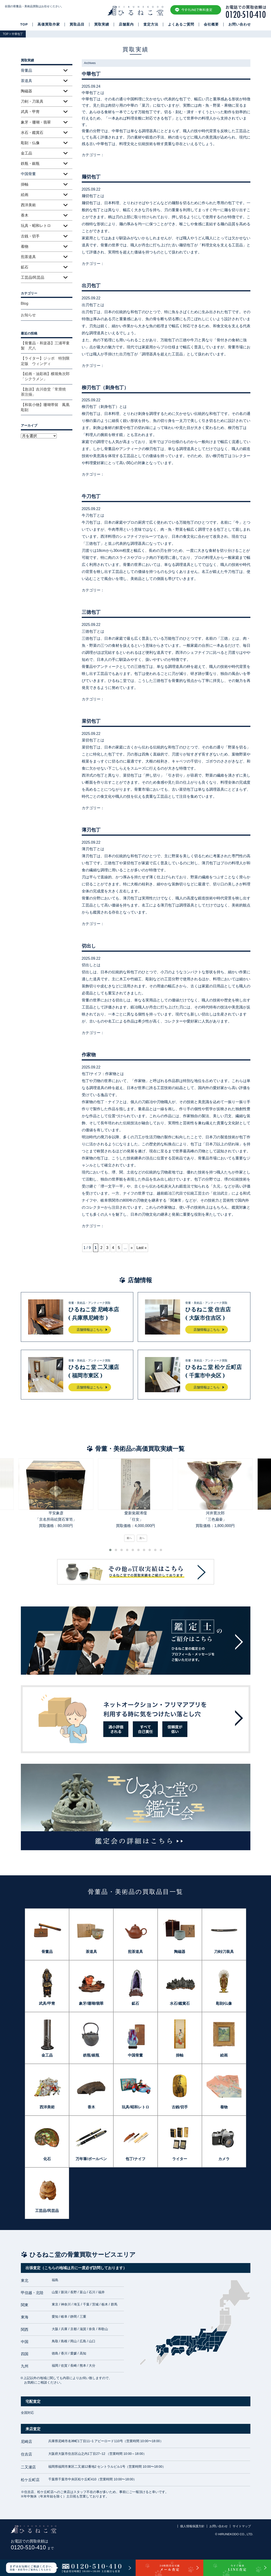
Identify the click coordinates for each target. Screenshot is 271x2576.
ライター (179, 2159)
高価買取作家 (48, 24)
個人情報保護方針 (192, 2526)
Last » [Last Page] (141, 1248)
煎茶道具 (28, 257)
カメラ (224, 2159)
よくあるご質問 (181, 24)
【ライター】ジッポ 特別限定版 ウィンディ (45, 360)
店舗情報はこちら (90, 1329)
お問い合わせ (239, 24)
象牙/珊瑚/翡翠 (91, 2003)
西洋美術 (28, 205)
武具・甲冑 (30, 112)
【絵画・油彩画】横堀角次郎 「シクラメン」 (46, 376)
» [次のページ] (132, 1248)
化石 (47, 2159)
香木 (24, 215)
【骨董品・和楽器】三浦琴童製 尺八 (45, 345)
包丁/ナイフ (135, 2159)
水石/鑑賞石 (179, 2003)
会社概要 (211, 24)
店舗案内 (126, 24)
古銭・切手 (30, 236)
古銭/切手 (180, 2107)
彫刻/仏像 (224, 2003)
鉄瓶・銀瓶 (30, 163)
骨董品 (47, 1952)
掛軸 (24, 184)
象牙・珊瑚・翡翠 (36, 122)
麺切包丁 (91, 176)
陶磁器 (26, 91)
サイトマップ (242, 2526)
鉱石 (24, 267)
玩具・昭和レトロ (36, 226)
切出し (89, 945)
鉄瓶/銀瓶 (91, 2055)
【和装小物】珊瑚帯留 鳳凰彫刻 (45, 407)
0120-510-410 (32, 2547)
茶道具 (91, 1952)
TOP (24, 24)
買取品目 (77, 24)
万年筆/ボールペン (91, 2159)
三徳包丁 (91, 612)
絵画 (24, 195)
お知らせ (28, 315)
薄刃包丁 (91, 829)
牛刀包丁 (91, 496)
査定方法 (150, 24)
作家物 (89, 1054)
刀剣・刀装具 (32, 101)
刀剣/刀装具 (224, 1952)
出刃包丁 (91, 285)
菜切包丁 (91, 721)
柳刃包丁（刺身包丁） (105, 387)
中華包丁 (91, 73)
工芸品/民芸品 (32, 277)
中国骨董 (135, 2055)
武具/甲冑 (47, 2003)
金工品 (26, 153)
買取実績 (101, 24)
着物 (24, 246)
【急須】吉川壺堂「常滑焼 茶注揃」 (45, 391)
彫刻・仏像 (30, 143)
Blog (24, 303)
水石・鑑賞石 (32, 133)
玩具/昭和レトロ (135, 2107)
